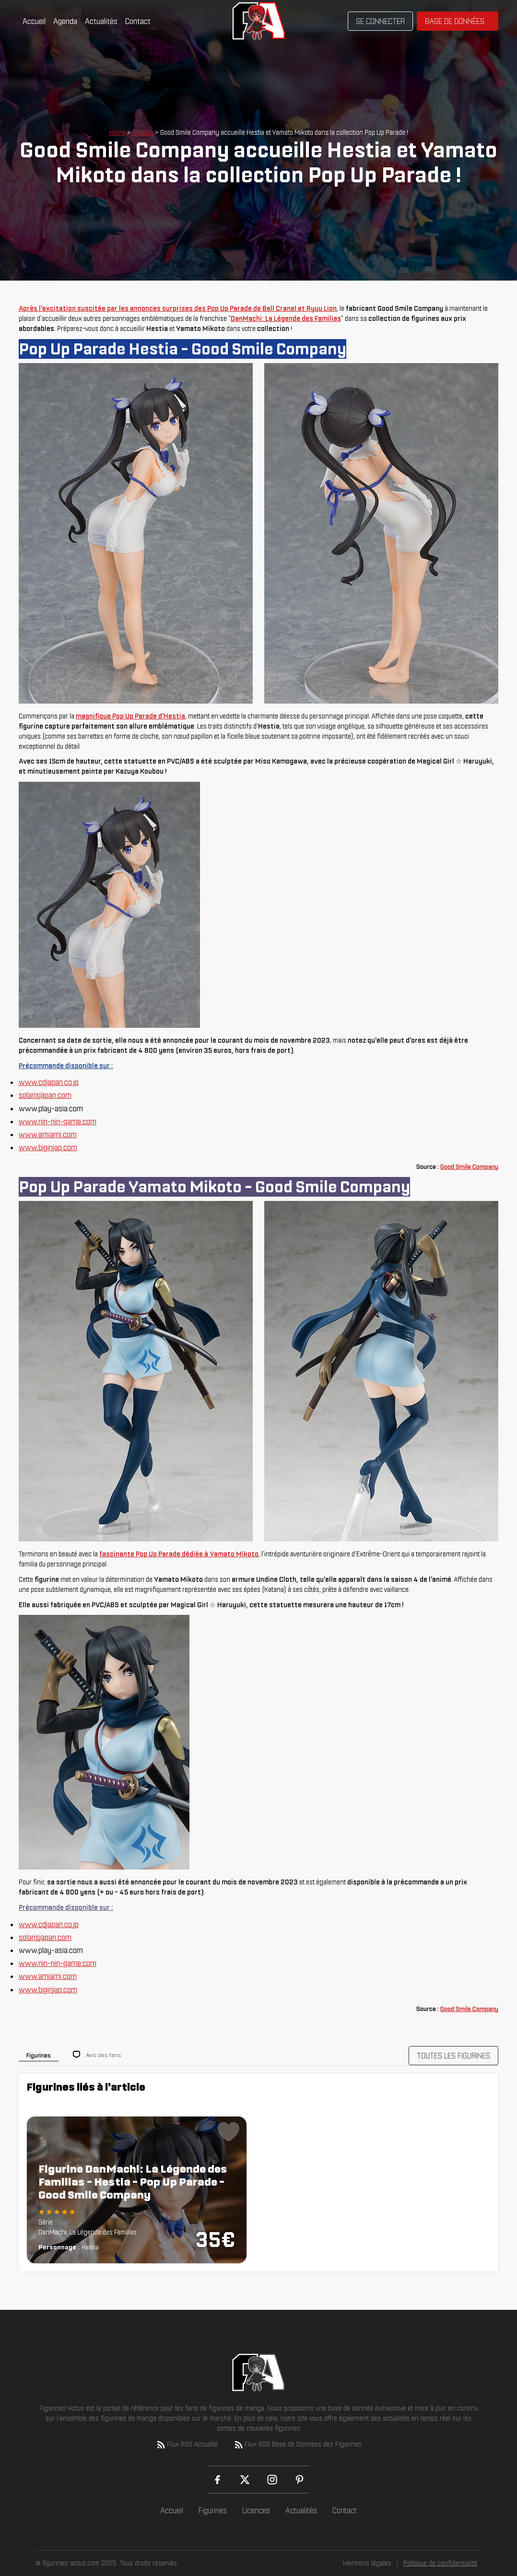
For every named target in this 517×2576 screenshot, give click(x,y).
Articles (142, 132)
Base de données (454, 21)
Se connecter (380, 21)
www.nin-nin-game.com (57, 1121)
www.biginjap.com (48, 1147)
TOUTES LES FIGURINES (453, 2055)
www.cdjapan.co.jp (49, 1082)
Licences (256, 2510)
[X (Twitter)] (245, 2479)
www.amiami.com (48, 1134)
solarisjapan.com (45, 1095)
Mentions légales (367, 2563)
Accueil (34, 21)
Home (117, 132)
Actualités (101, 21)
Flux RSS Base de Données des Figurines (297, 2444)
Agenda (65, 21)
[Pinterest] (300, 2479)
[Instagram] (272, 2479)
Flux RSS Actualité (186, 2444)
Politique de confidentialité (440, 2563)
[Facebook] (217, 2479)
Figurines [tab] (38, 2055)
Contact (138, 21)
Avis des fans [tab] (103, 2054)
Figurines (213, 2510)
